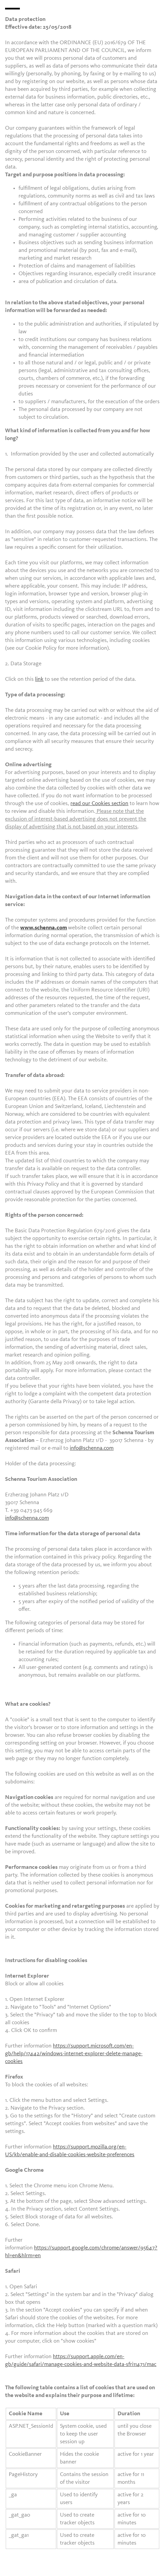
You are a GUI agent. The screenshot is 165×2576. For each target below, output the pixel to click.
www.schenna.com (43, 928)
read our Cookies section (99, 803)
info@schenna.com (91, 1448)
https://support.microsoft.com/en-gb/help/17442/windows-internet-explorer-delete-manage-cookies (73, 2053)
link (39, 679)
